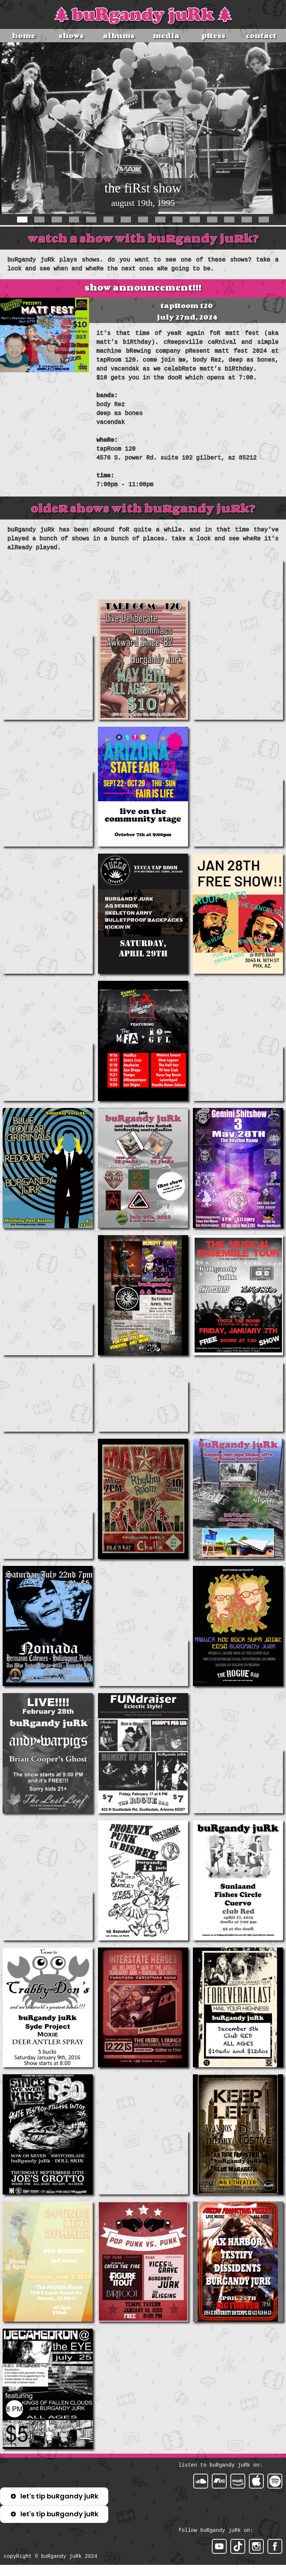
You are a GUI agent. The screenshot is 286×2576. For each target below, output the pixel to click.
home (23, 35)
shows (71, 35)
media (166, 35)
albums (119, 35)
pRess (213, 35)
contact (261, 35)
